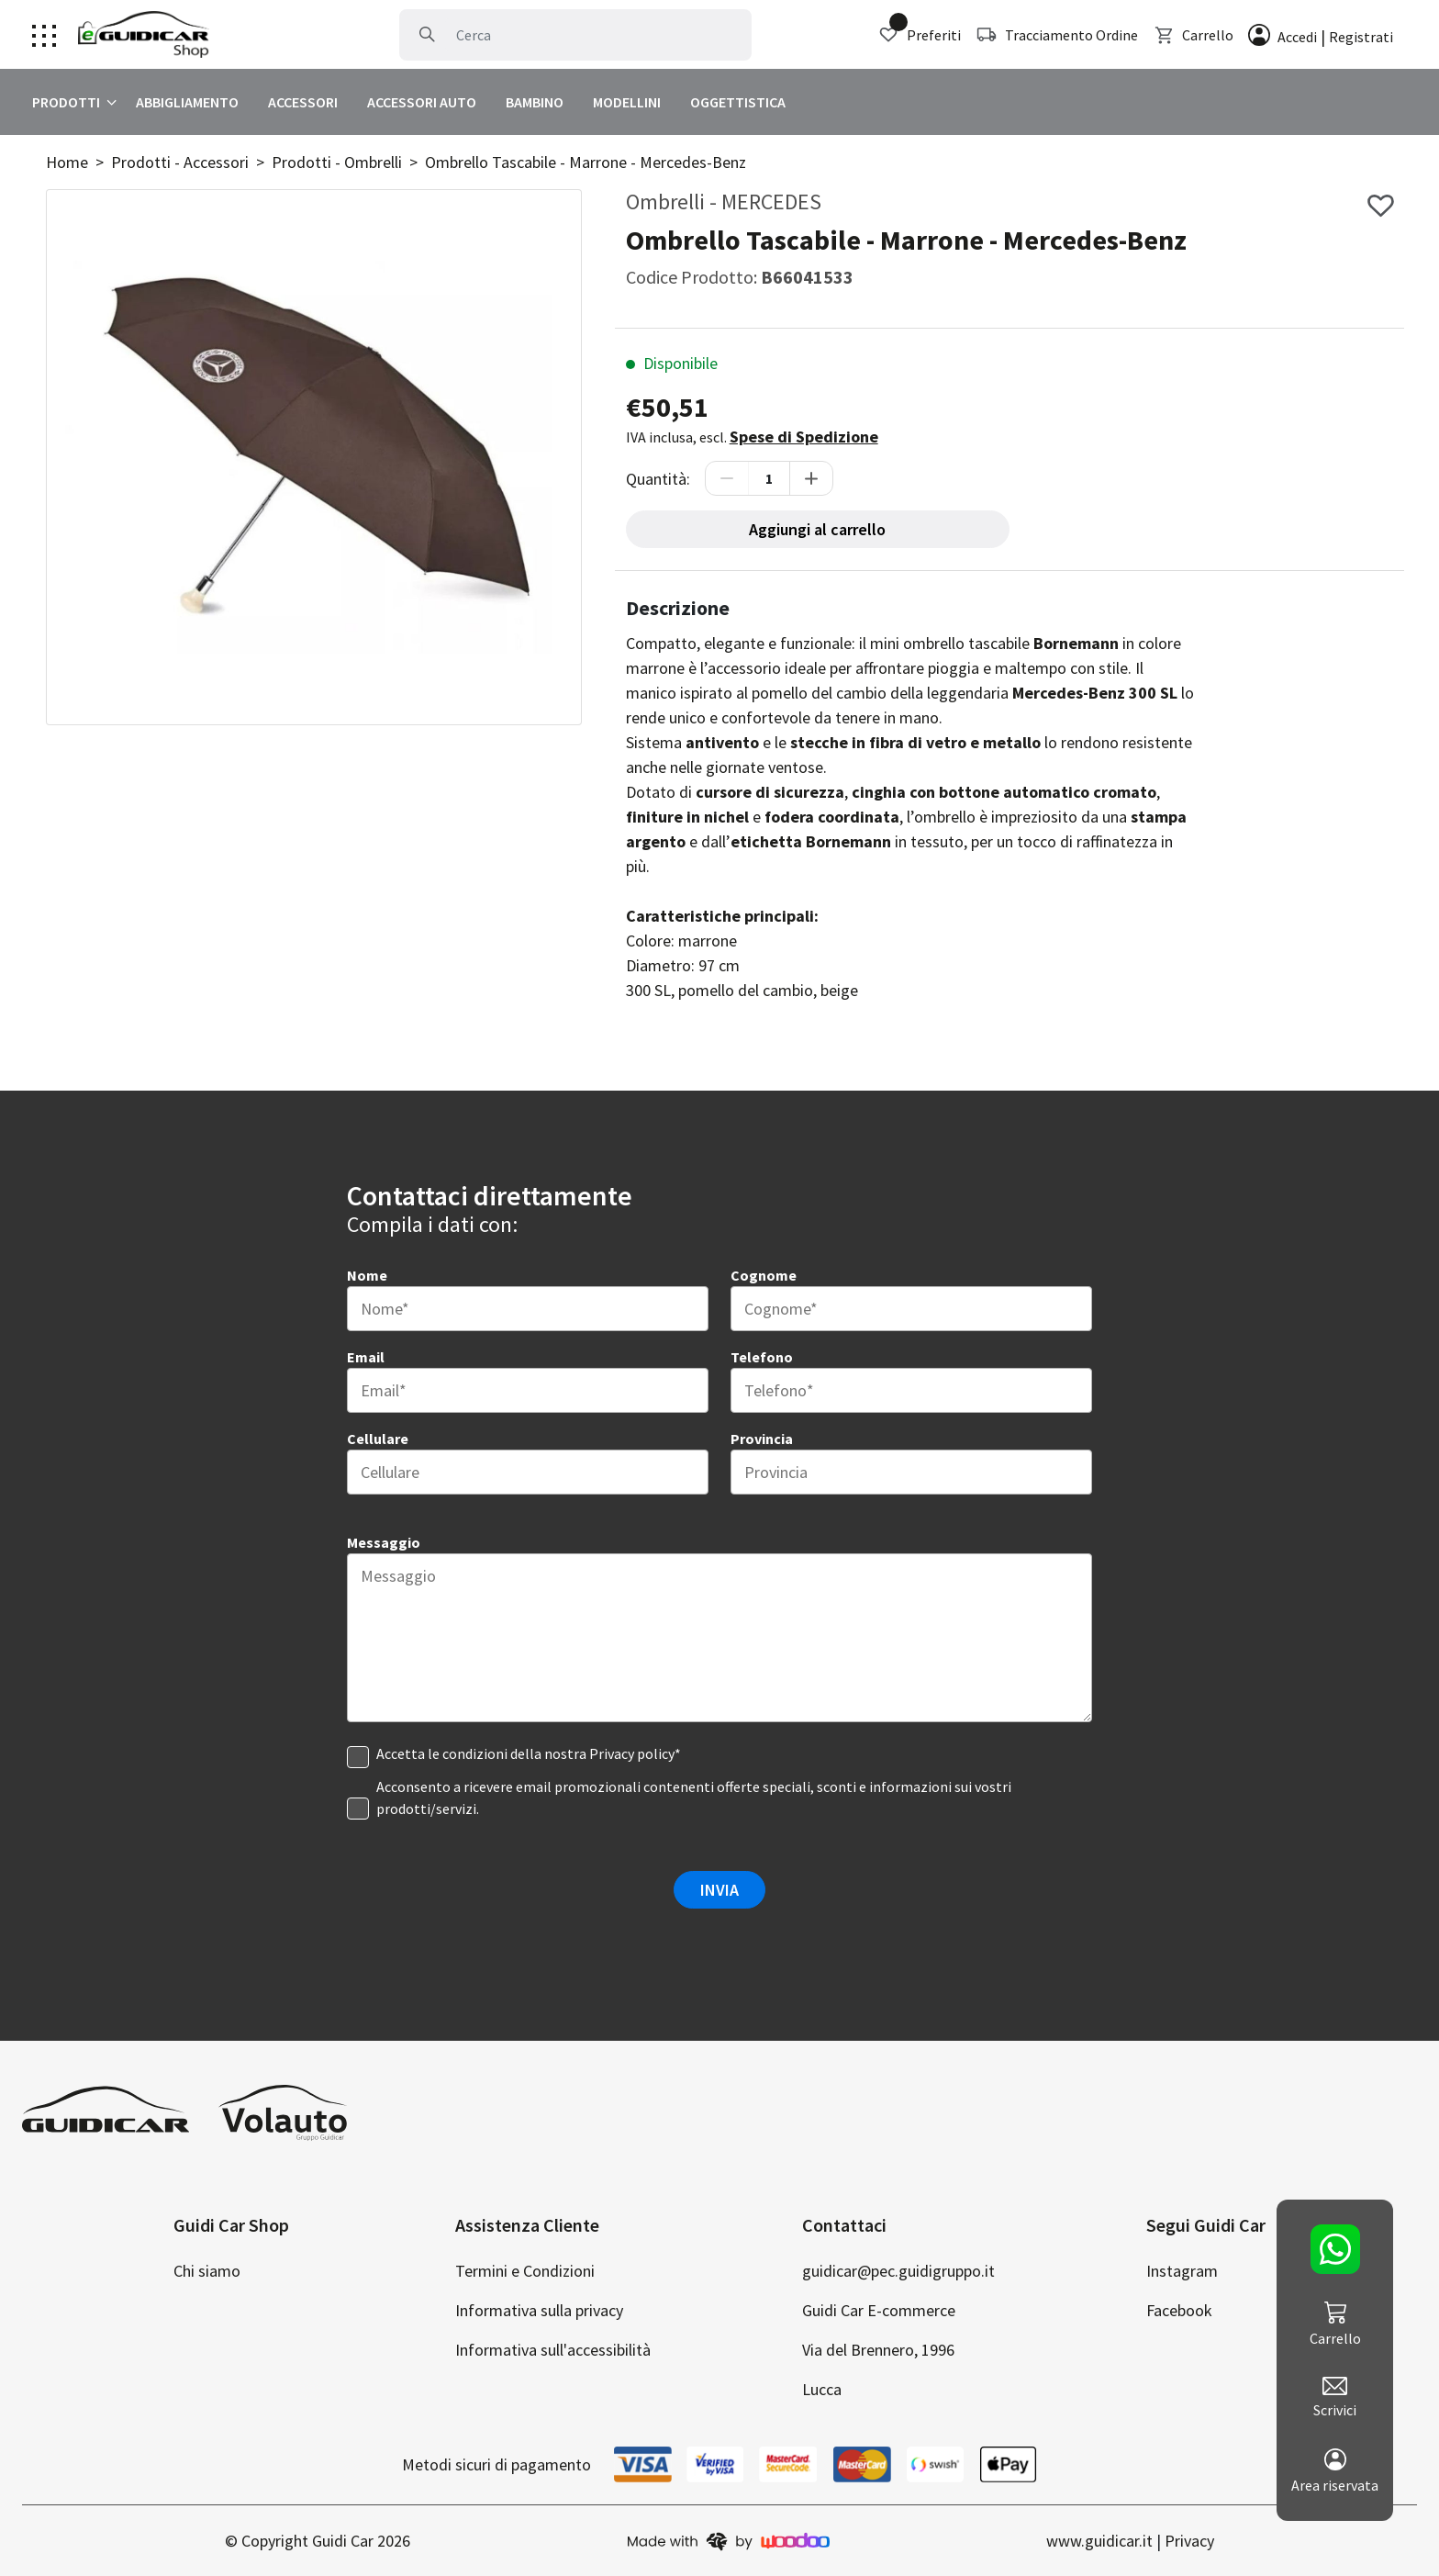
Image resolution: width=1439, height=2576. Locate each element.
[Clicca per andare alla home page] (143, 34)
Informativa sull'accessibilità (553, 2349)
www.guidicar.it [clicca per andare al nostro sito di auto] (1099, 2540)
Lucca (822, 2389)
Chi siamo (206, 2270)
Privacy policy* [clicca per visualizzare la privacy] (635, 1753)
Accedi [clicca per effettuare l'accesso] (1297, 37)
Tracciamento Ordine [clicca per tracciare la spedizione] (1057, 35)
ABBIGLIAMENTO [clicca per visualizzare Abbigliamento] (187, 102)
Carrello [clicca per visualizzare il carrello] (1193, 35)
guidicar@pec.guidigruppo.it (898, 2270)
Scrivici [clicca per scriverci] (1334, 2398)
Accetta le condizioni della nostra (528, 1753)
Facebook (1179, 2310)
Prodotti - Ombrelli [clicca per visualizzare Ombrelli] (337, 162)
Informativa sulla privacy (539, 2310)
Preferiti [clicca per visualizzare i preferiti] (919, 34)
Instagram (1182, 2270)
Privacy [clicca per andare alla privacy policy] (1189, 2540)
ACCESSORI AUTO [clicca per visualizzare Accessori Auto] (421, 102)
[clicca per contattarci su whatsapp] (1334, 2249)
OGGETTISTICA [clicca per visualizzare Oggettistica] (738, 102)
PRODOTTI (66, 102)
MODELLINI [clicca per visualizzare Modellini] (627, 102)
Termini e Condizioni (525, 2270)
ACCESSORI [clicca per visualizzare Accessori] (303, 102)
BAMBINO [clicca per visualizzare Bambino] (534, 102)
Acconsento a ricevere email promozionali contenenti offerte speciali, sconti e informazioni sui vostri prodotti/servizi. (693, 1797)
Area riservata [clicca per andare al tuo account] (1334, 2471)
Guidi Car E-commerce (878, 2310)
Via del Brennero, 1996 (878, 2349)
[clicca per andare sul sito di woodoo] (729, 2540)
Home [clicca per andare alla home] (67, 162)
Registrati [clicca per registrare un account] (1361, 37)
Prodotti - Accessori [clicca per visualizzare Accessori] (180, 162)
